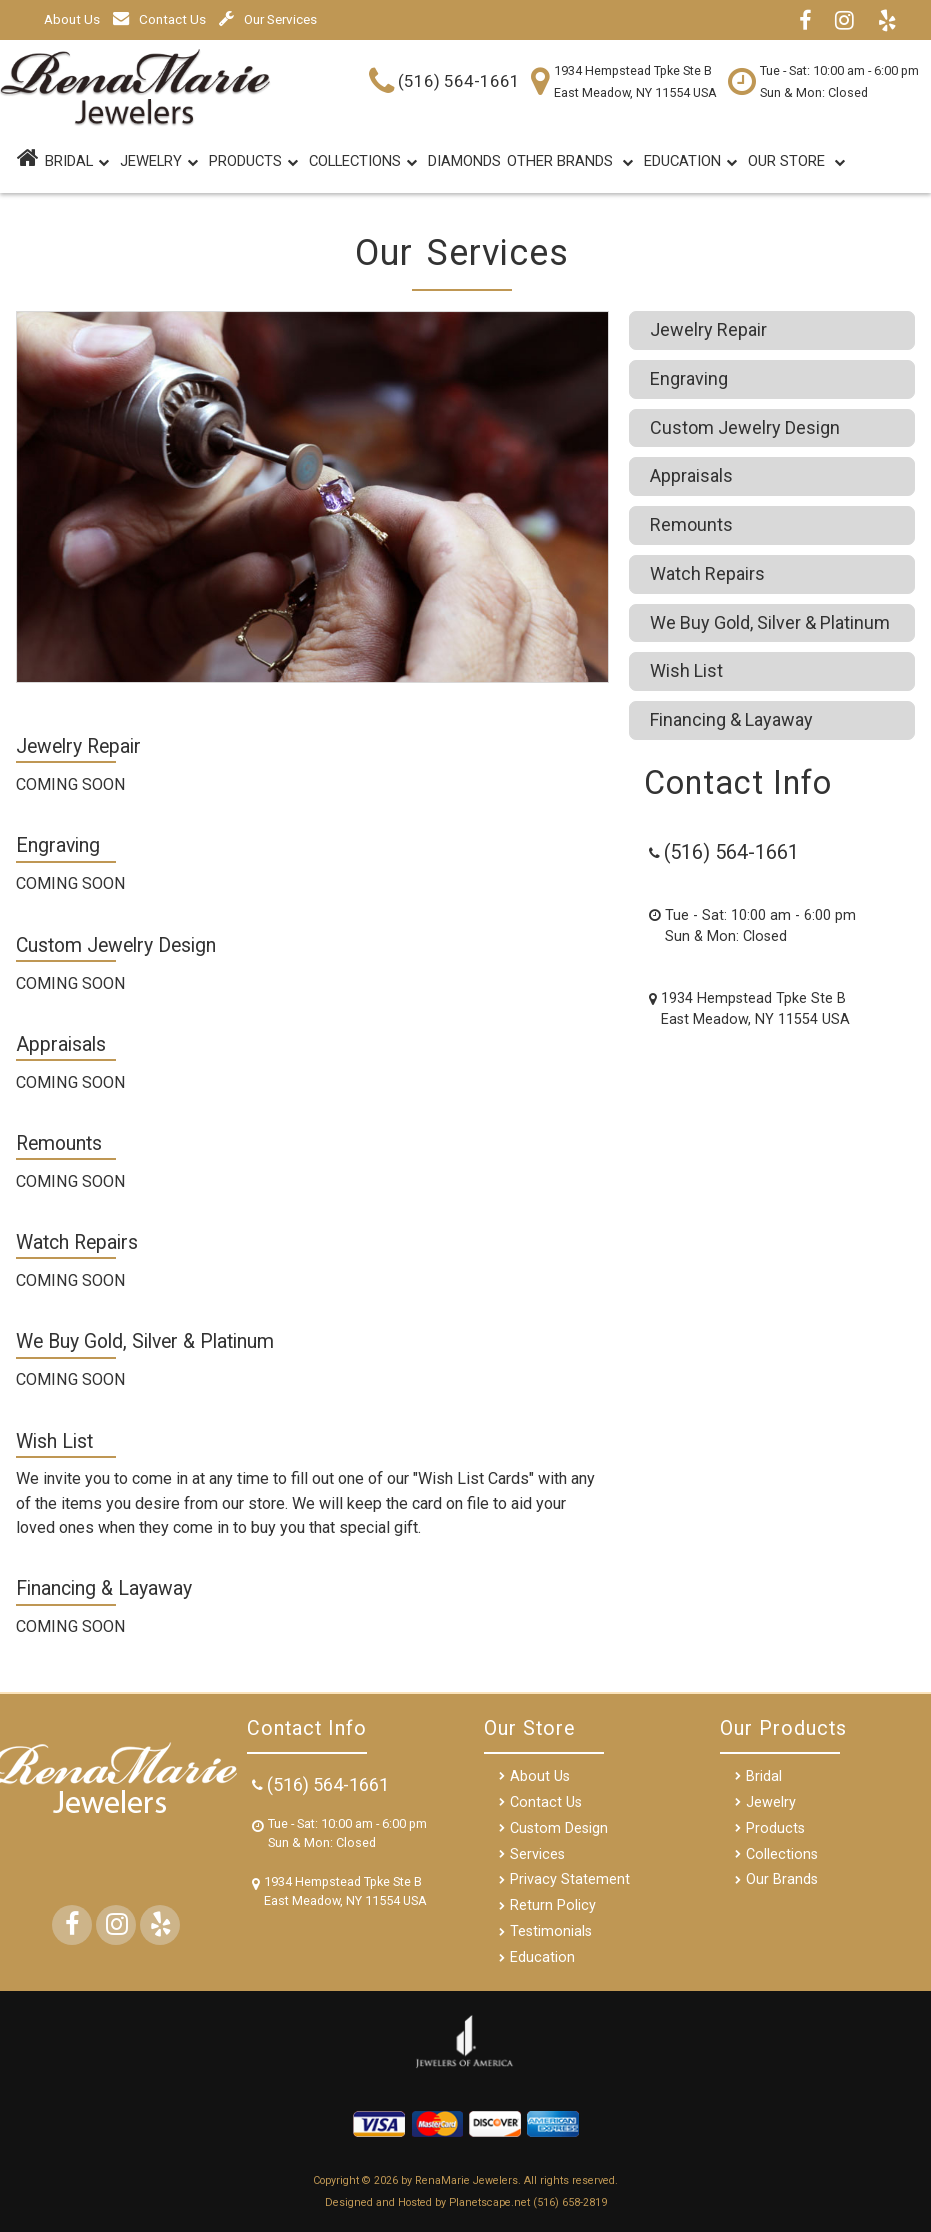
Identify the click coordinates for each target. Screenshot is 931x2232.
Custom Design (559, 1828)
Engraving (689, 378)
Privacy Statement (570, 1879)
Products (253, 163)
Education (690, 163)
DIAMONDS (464, 161)
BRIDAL (77, 163)
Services (537, 1854)
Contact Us (159, 19)
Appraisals (691, 475)
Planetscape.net (489, 2202)
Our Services (268, 19)
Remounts (691, 524)
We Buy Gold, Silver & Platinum (770, 622)
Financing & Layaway (731, 719)
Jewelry (159, 163)
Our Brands (782, 1879)
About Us (72, 19)
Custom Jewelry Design (745, 427)
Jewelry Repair (708, 329)
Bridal (764, 1776)
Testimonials (551, 1931)
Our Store (796, 163)
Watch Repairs (707, 573)
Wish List (686, 670)
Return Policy (553, 1905)
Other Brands (570, 163)
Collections (363, 163)
